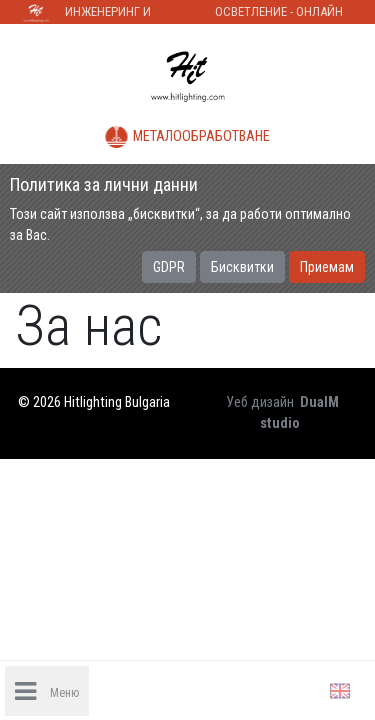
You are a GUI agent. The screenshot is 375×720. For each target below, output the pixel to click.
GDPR (169, 267)
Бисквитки (242, 267)
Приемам (327, 267)
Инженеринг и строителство (109, 14)
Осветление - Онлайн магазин (279, 14)
